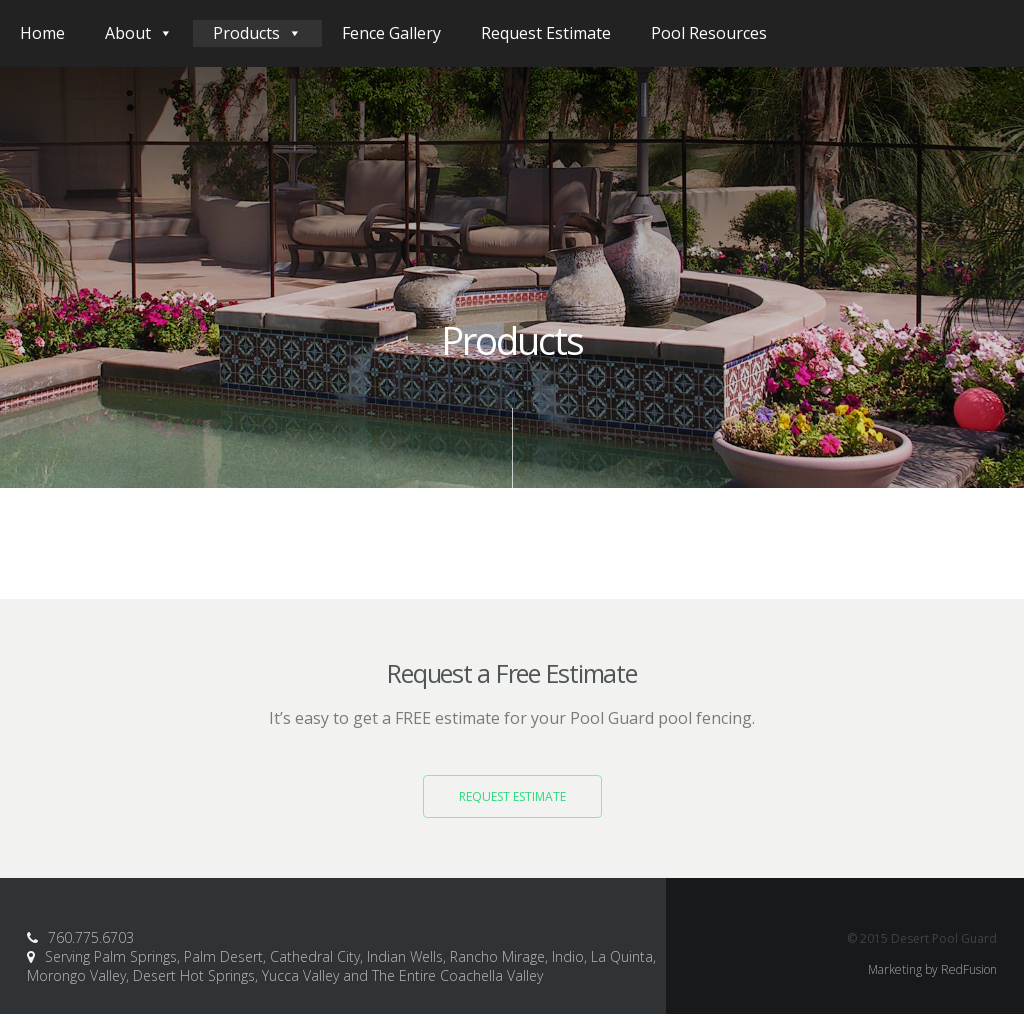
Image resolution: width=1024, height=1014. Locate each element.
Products (257, 33)
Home (42, 33)
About (139, 33)
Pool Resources (709, 33)
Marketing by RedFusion (932, 960)
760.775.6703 (91, 928)
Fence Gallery (391, 33)
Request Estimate (546, 33)
